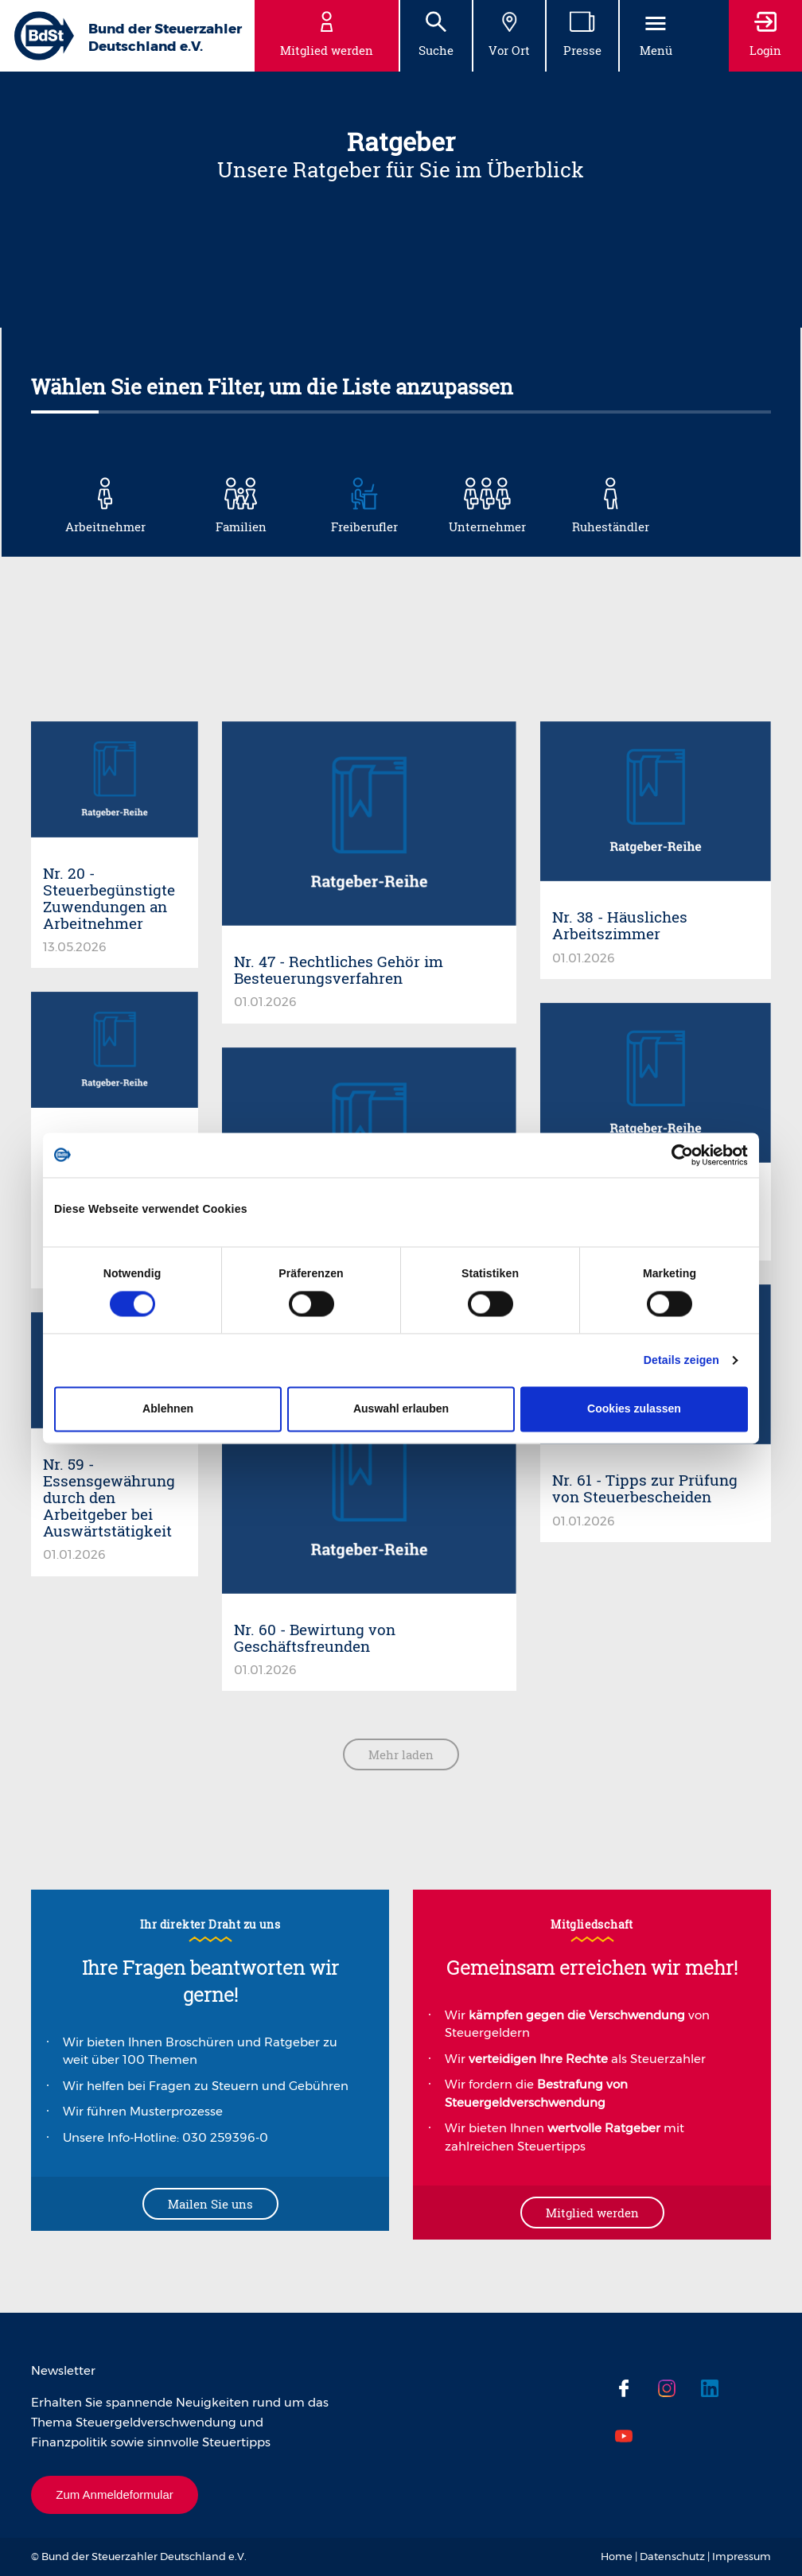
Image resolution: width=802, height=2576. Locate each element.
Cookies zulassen (634, 1409)
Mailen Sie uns (210, 2204)
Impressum (741, 2556)
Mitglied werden (592, 2212)
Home (617, 2556)
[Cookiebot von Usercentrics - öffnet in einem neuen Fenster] (678, 1155)
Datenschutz (672, 2556)
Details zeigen (681, 1360)
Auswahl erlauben (401, 1409)
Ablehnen (167, 1409)
